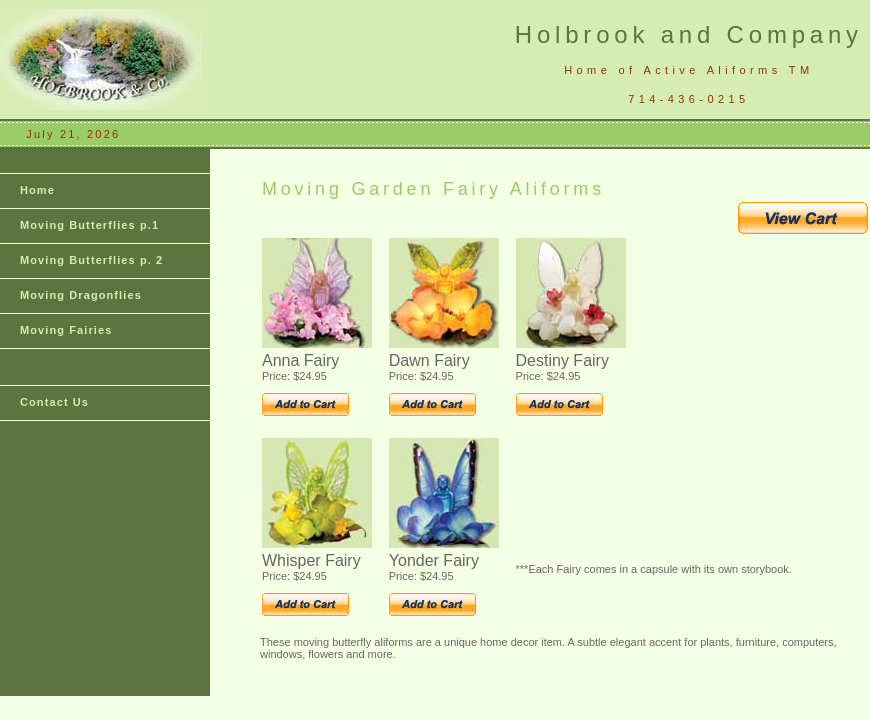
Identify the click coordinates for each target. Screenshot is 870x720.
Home (37, 190)
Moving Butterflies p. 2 (91, 260)
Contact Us (54, 402)
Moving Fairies (66, 330)
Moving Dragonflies (81, 295)
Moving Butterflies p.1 (89, 225)
